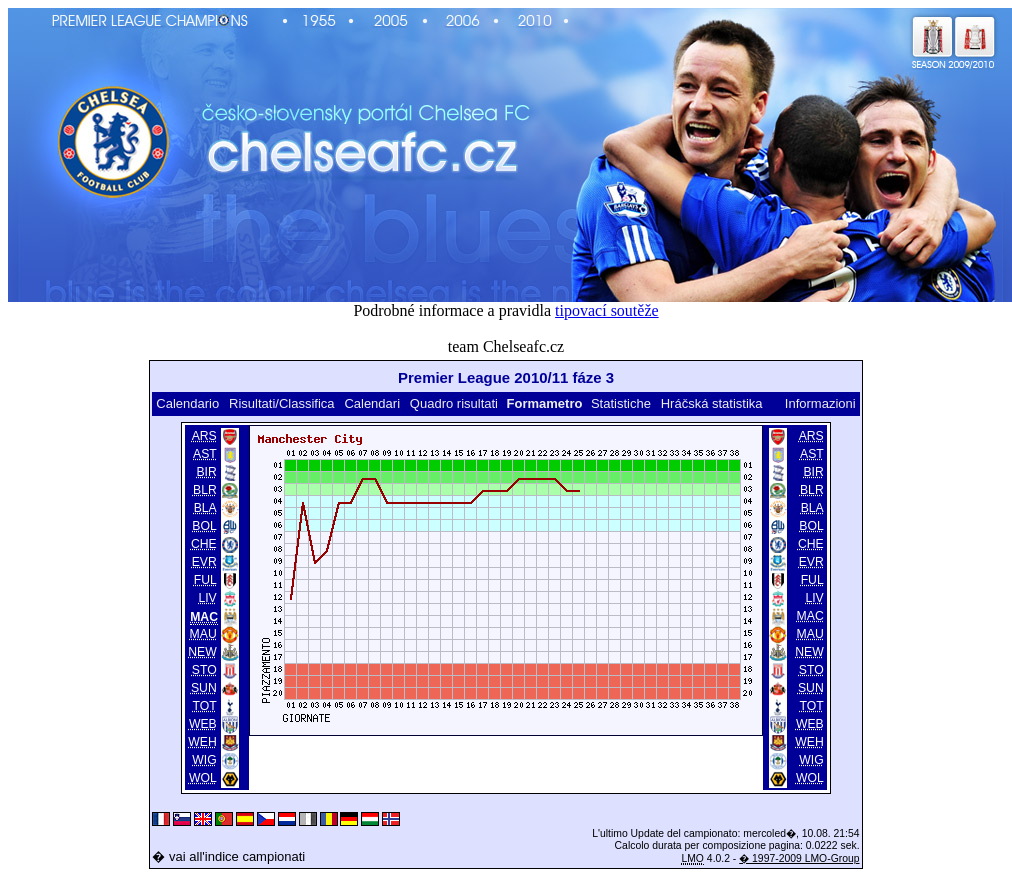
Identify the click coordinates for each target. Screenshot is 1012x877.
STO (204, 670)
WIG (204, 760)
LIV (207, 598)
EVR (204, 562)
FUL (205, 580)
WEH (202, 742)
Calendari (372, 403)
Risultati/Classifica (281, 403)
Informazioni (820, 403)
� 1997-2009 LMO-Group (799, 858)
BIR (206, 472)
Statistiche (621, 403)
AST (205, 454)
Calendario (187, 403)
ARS (204, 436)
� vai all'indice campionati (228, 856)
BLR (205, 490)
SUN (204, 688)
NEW (202, 652)
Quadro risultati (454, 403)
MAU (203, 634)
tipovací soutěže (607, 310)
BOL (204, 526)
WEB (203, 724)
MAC (810, 616)
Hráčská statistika (712, 403)
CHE (204, 544)
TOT (205, 706)
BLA (205, 508)
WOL (203, 778)
